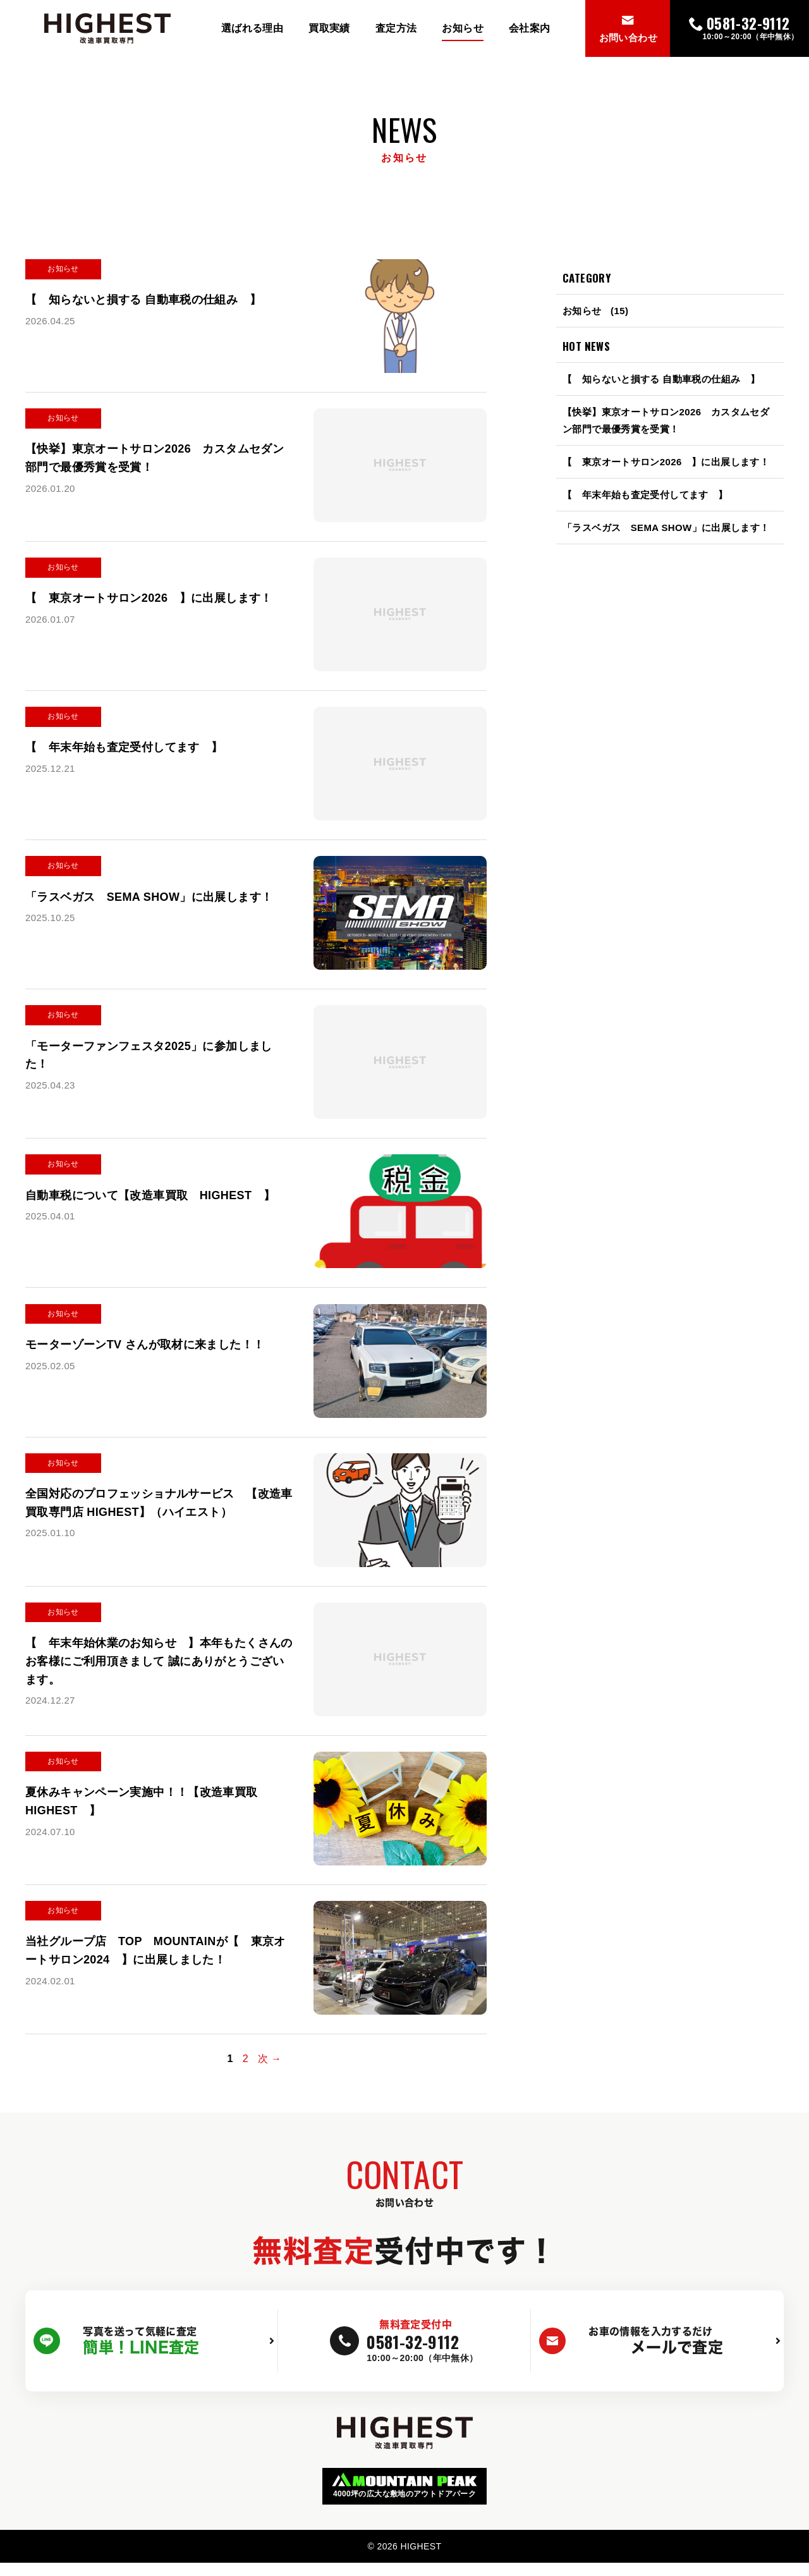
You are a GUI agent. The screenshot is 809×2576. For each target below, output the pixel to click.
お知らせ (463, 28)
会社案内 (529, 28)
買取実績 (329, 28)
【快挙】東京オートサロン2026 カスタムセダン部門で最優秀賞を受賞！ (666, 420)
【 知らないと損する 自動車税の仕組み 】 (661, 379)
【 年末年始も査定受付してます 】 (645, 494)
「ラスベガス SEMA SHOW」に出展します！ (666, 527)
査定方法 (396, 28)
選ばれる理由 (252, 28)
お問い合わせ (628, 37)
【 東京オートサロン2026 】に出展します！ (666, 461)
